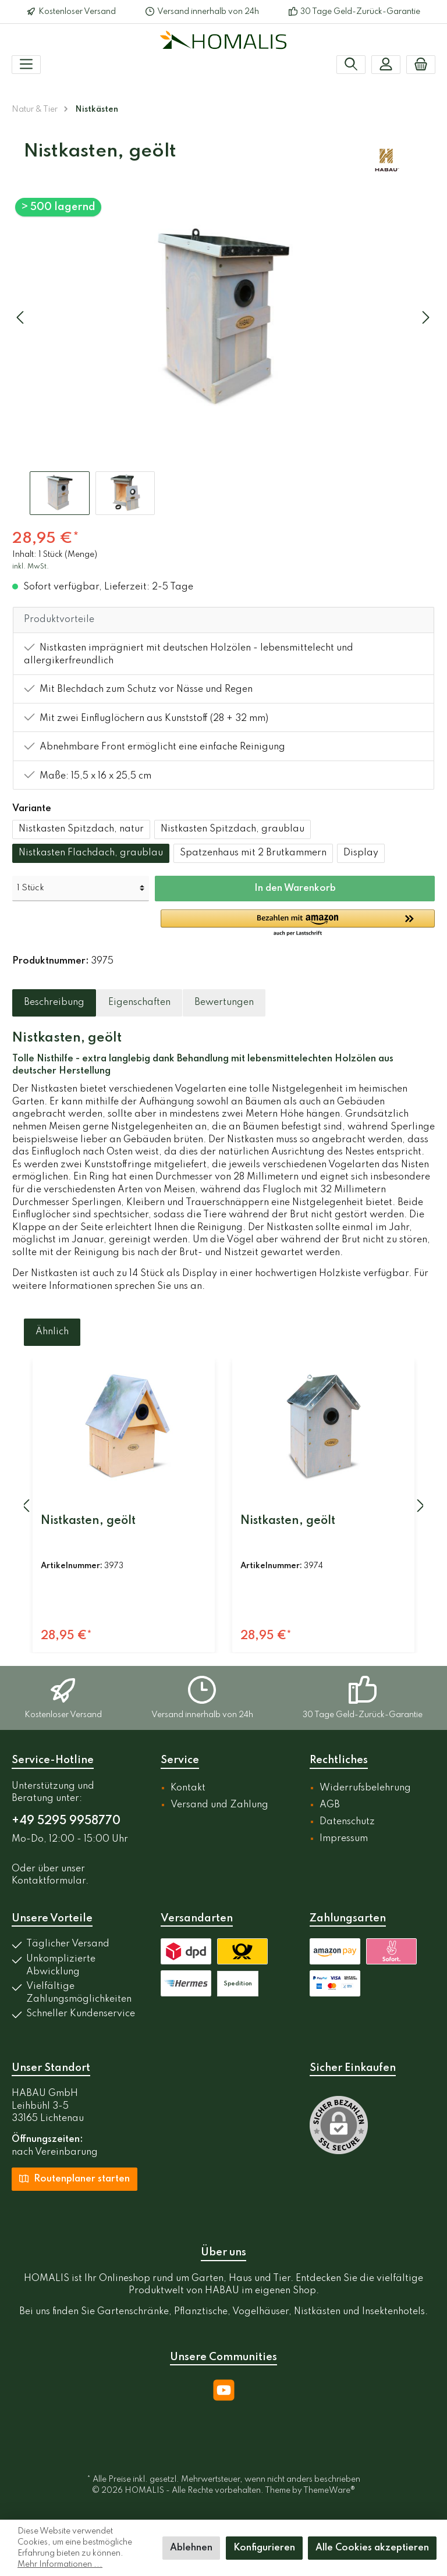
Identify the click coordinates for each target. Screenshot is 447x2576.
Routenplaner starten (74, 2178)
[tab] (54, 1003)
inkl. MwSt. (30, 566)
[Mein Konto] (385, 64)
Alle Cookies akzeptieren (372, 2548)
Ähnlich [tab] (52, 1332)
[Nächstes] (425, 317)
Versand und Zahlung (219, 1805)
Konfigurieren (264, 2548)
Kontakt (188, 1788)
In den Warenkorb (295, 888)
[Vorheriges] (21, 317)
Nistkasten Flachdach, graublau (91, 853)
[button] (298, 923)
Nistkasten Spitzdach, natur (81, 829)
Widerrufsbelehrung (365, 1788)
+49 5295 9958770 (66, 1821)
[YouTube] (224, 2390)
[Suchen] (351, 64)
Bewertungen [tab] (224, 1002)
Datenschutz (347, 1822)
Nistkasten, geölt (88, 1521)
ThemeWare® (329, 2490)
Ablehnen (191, 2548)
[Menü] (26, 64)
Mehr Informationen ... (59, 2564)
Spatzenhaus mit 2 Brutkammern (253, 853)
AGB (330, 1805)
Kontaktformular (49, 1881)
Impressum (344, 1838)
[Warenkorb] (420, 64)
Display (360, 853)
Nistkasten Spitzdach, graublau (232, 829)
